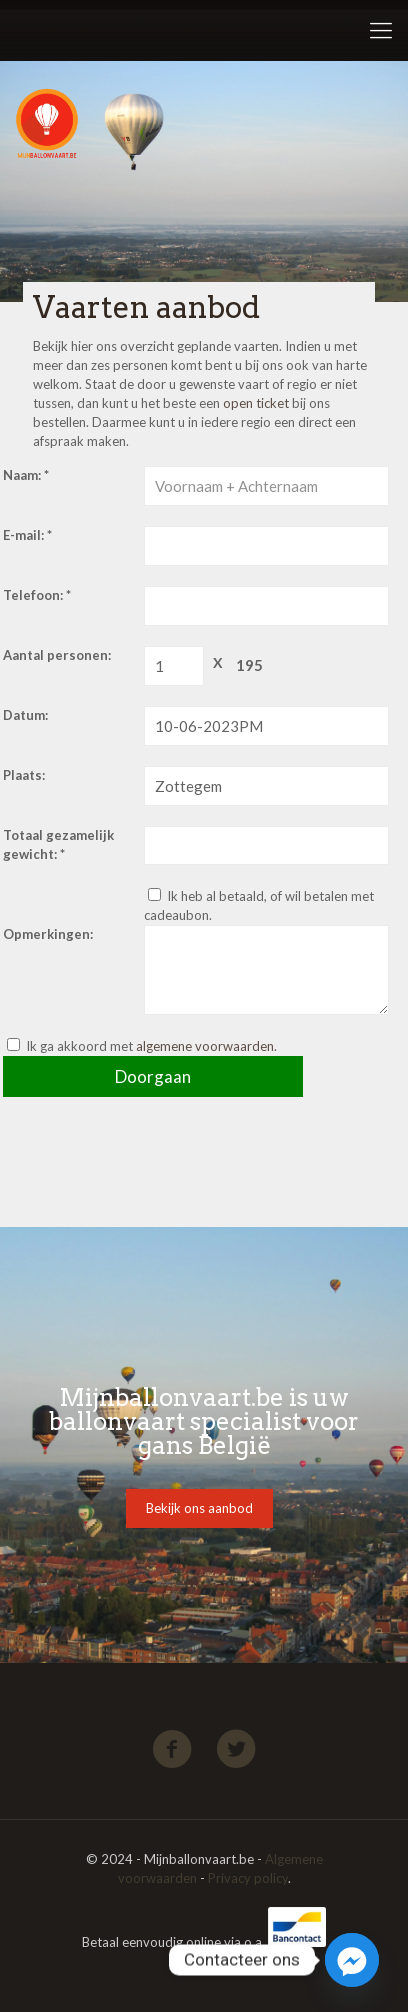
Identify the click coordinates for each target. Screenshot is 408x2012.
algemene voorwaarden (205, 1046)
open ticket (256, 403)
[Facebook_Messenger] (352, 1960)
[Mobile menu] (381, 30)
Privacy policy (248, 1878)
